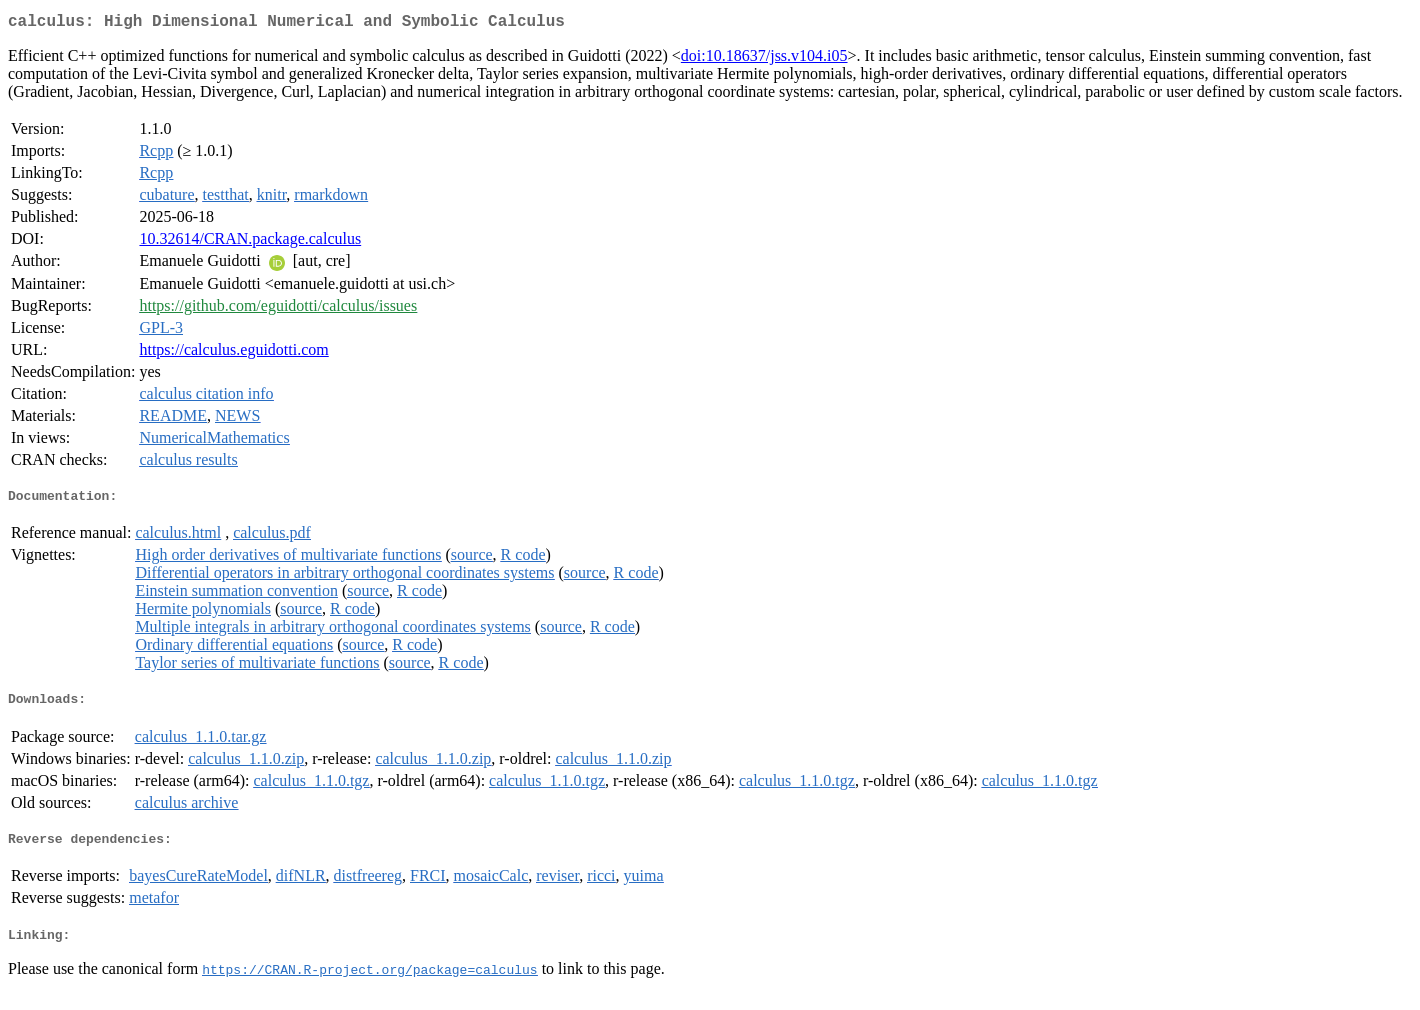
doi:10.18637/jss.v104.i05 (764, 59)
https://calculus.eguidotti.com (233, 353)
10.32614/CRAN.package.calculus (250, 242)
